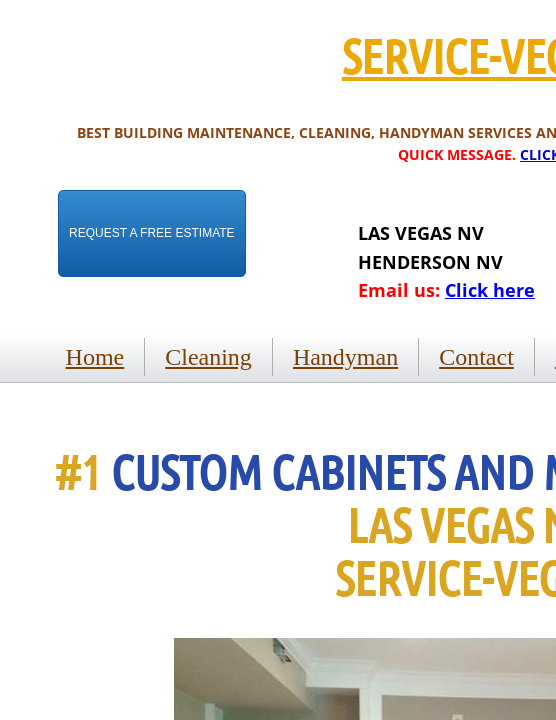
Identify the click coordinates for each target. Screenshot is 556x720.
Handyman (345, 357)
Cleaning (208, 357)
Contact (476, 357)
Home (95, 357)
